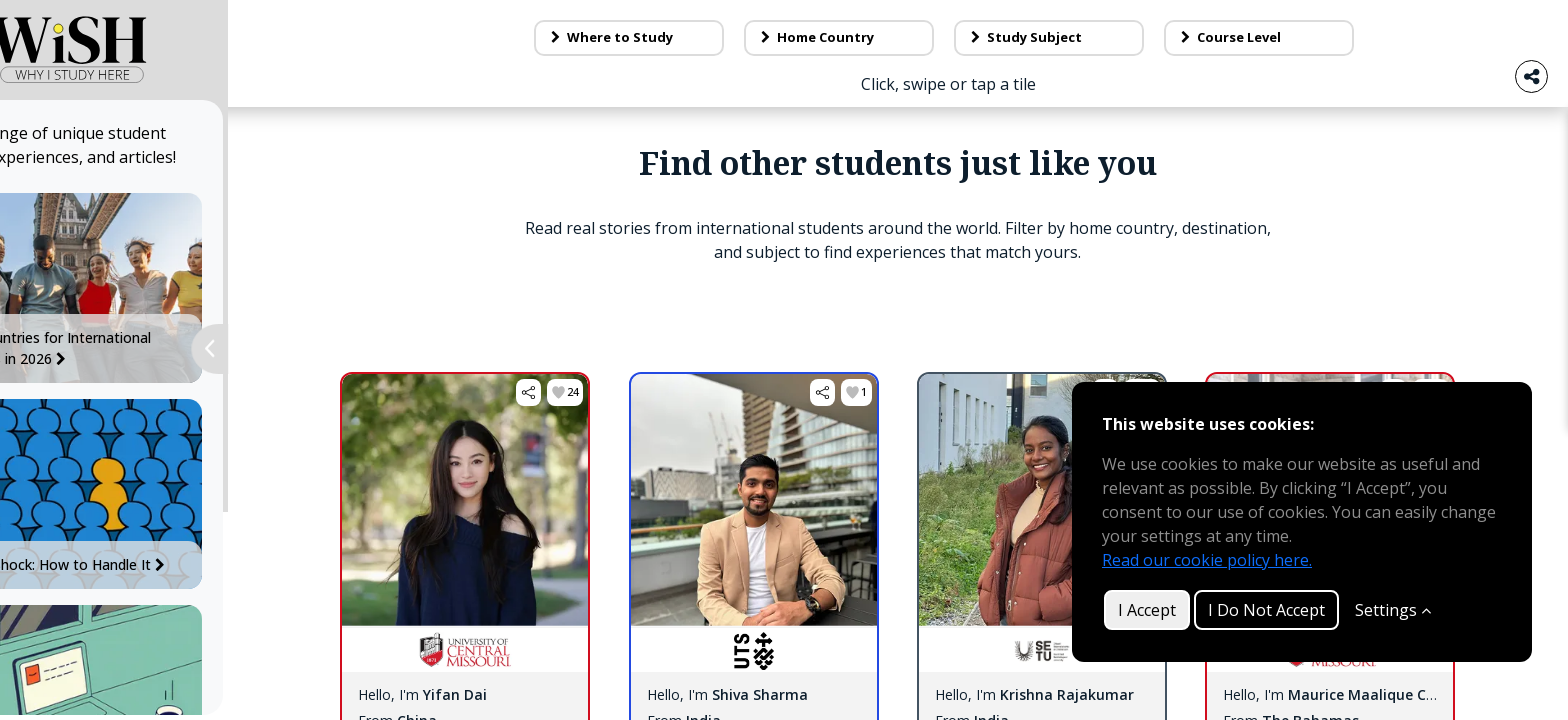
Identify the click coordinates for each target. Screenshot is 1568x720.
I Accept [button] (1147, 610)
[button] (574, 488)
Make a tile (1245, 28)
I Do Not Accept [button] (1266, 610)
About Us (871, 28)
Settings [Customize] (1393, 610)
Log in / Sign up (1449, 28)
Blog (722, 28)
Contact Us (1051, 28)
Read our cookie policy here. (1207, 560)
